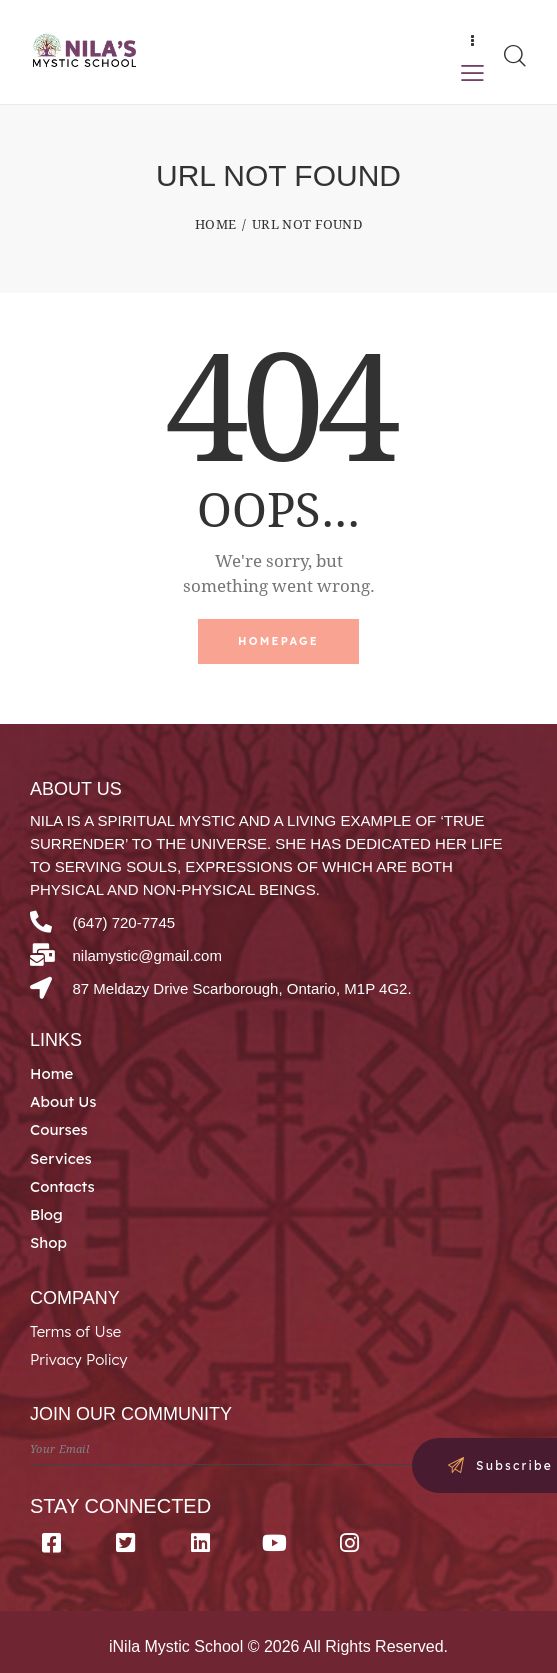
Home (215, 224)
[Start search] (514, 55)
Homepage (278, 641)
